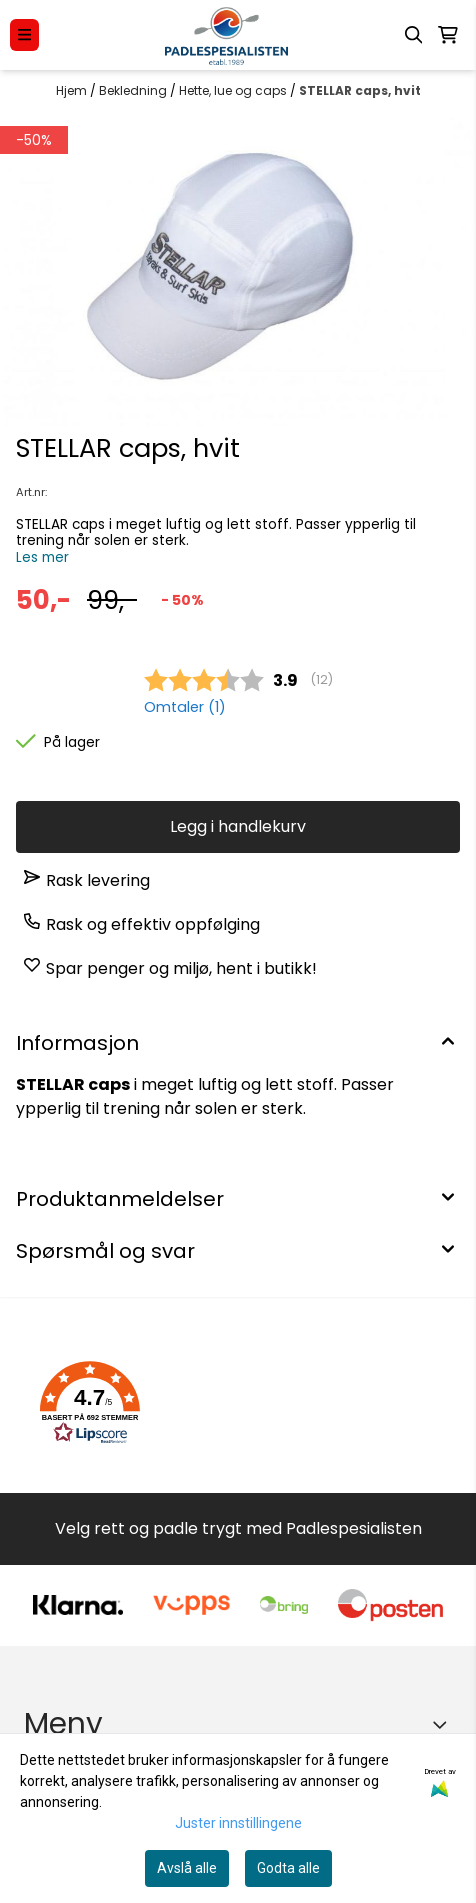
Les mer (42, 557)
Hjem (73, 90)
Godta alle (288, 1868)
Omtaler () (185, 707)
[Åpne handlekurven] (448, 35)
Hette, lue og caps (234, 90)
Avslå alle (187, 1868)
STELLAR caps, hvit (360, 90)
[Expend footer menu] (444, 1724)
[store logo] (226, 35)
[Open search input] (414, 35)
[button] (90, 1403)
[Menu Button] (24, 34)
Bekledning (134, 90)
